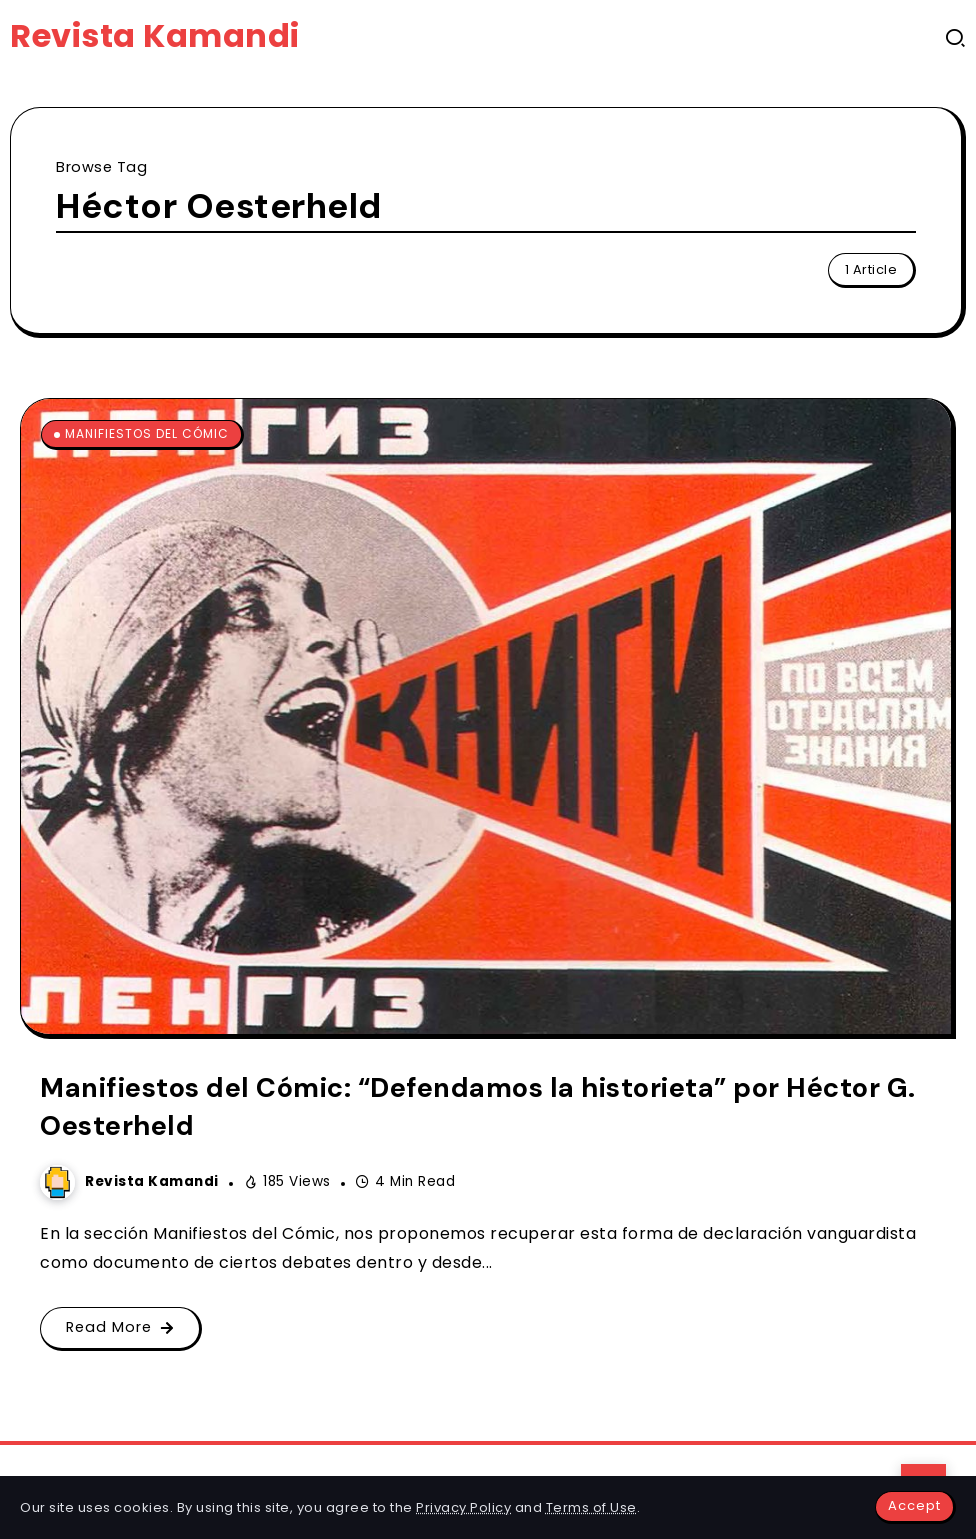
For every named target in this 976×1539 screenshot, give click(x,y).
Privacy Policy (463, 1507)
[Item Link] (486, 716)
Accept (914, 1505)
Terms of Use (591, 1507)
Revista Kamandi (155, 35)
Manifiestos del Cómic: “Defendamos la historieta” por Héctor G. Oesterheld (478, 1106)
